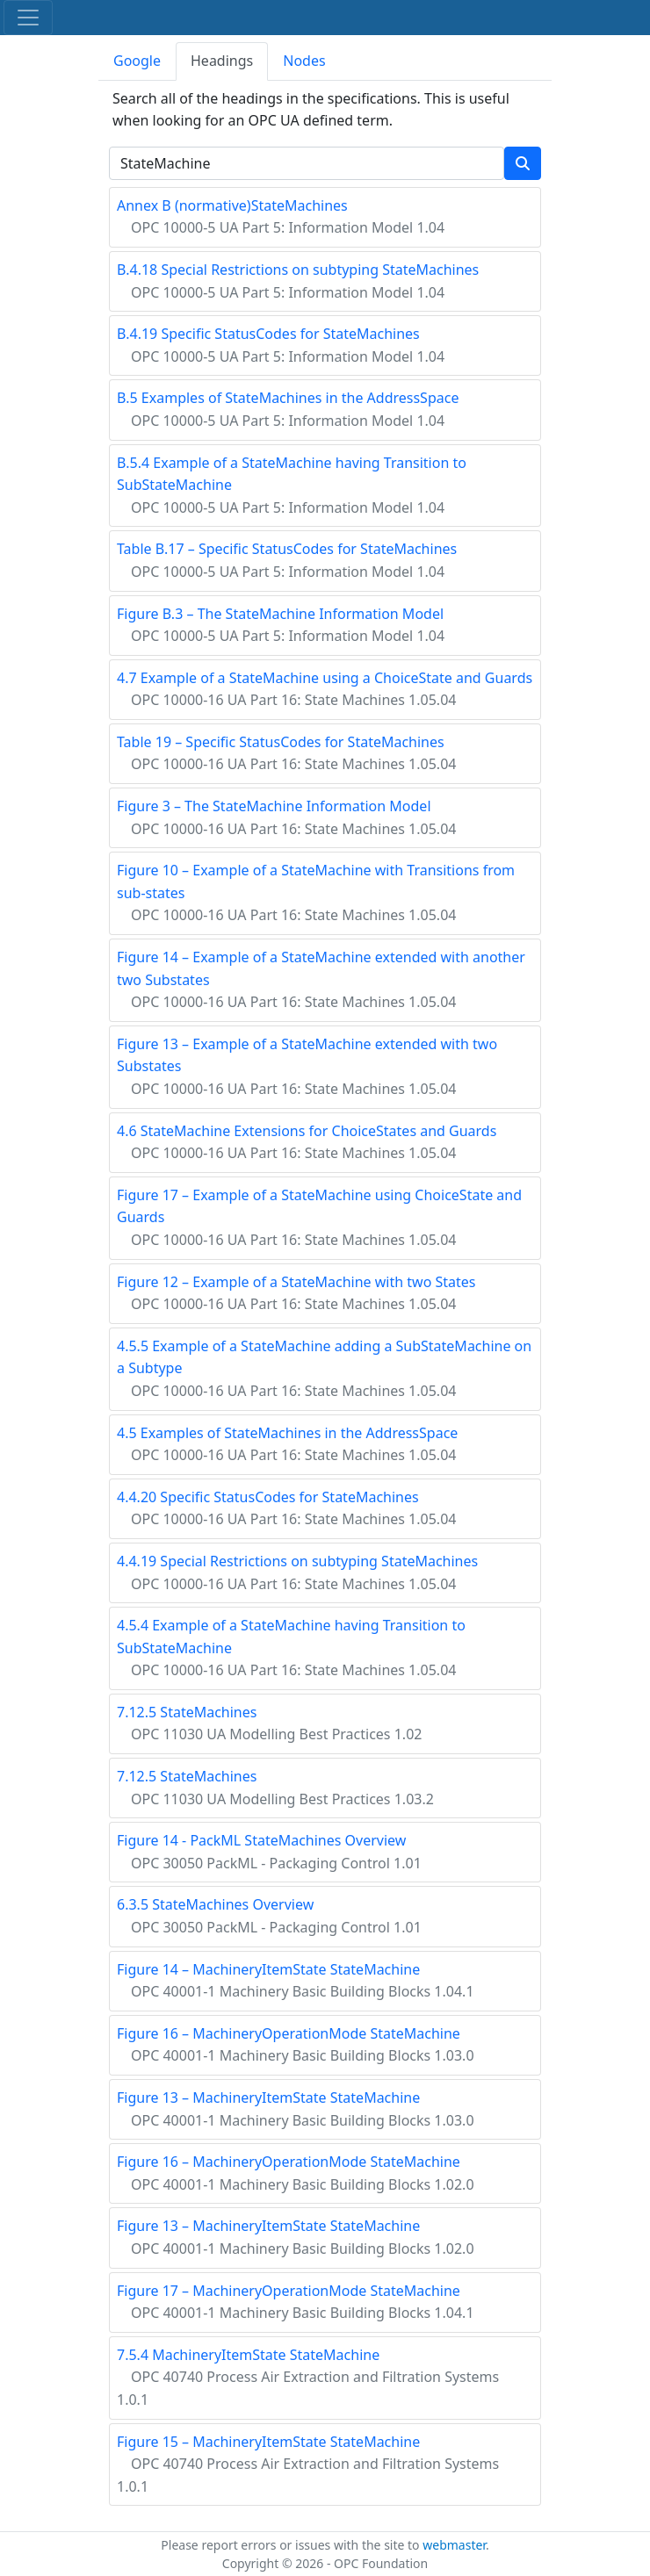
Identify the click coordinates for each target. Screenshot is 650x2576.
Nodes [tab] (304, 60)
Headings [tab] (222, 60)
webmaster (454, 2544)
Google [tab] (137, 60)
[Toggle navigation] (28, 17)
